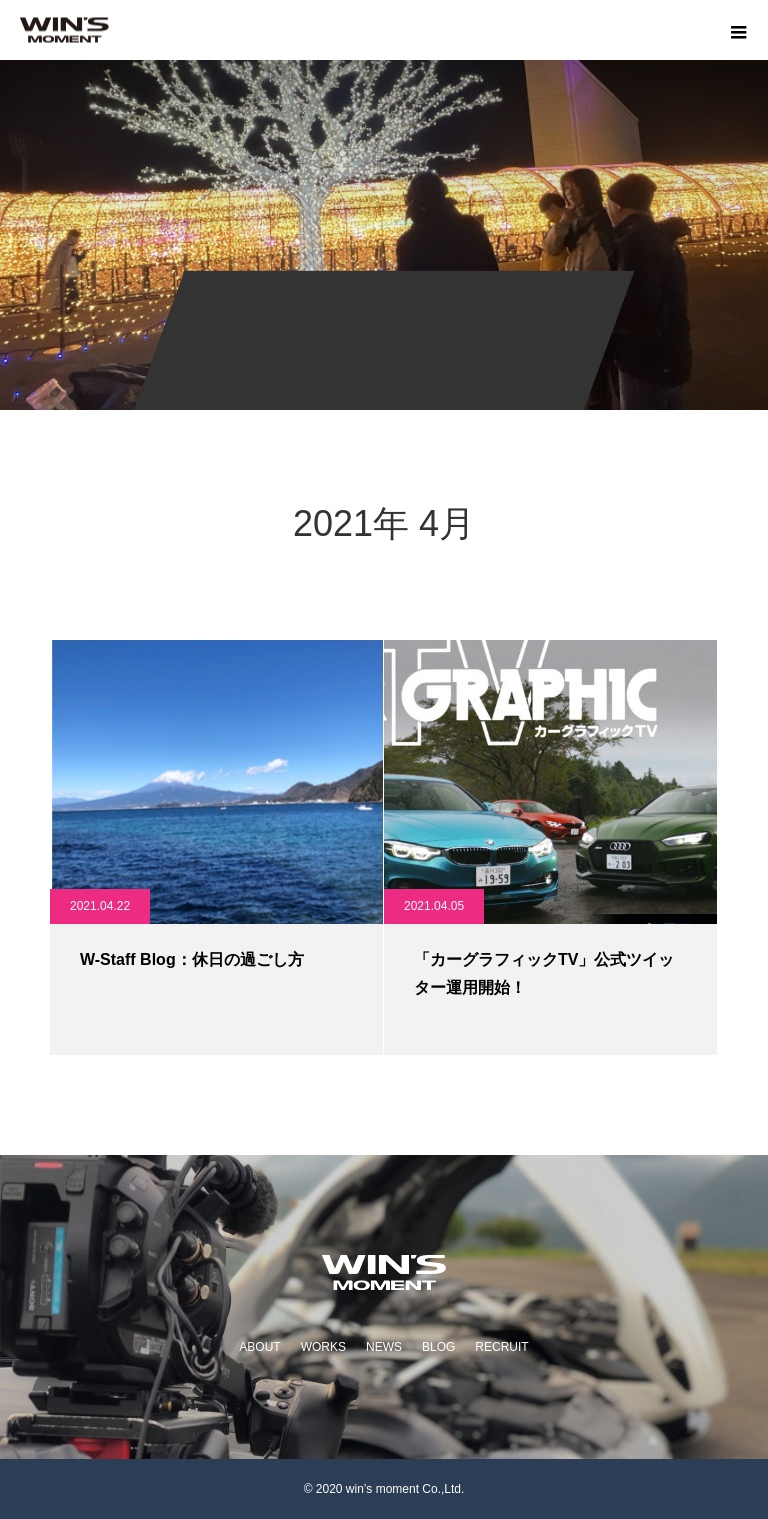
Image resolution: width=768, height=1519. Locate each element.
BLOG (438, 1347)
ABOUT (259, 1347)
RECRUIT (501, 1347)
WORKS (323, 1347)
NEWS (384, 1347)
